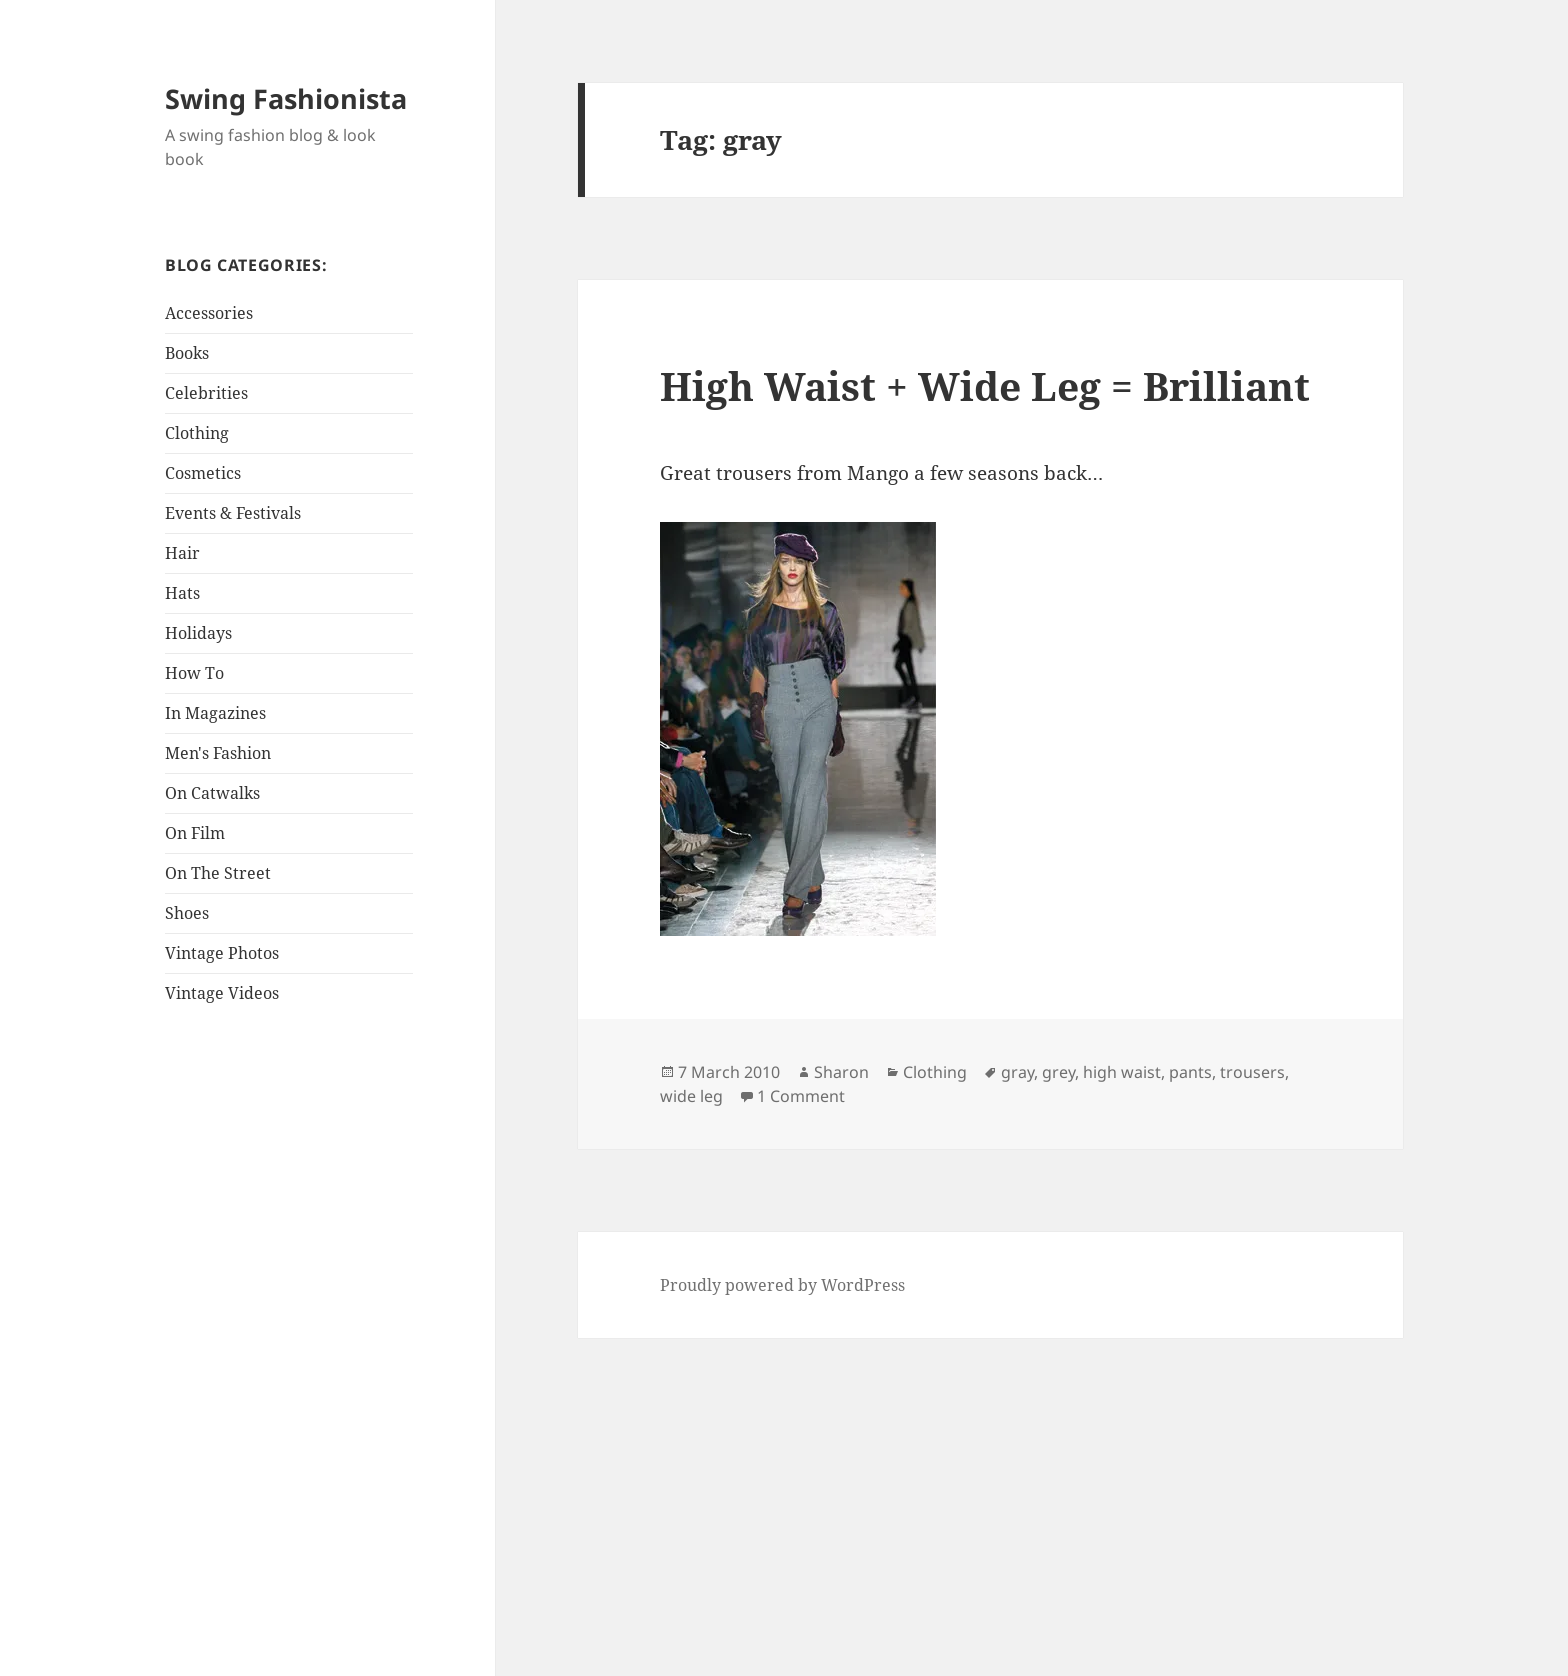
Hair (182, 553)
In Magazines (215, 713)
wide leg (691, 1096)
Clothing (197, 433)
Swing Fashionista (286, 98)
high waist (1122, 1072)
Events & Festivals (233, 513)
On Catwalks (212, 793)
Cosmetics (203, 473)
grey (1058, 1072)
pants (1190, 1072)
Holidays (198, 633)
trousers (1252, 1072)
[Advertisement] (290, 1338)
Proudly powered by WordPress (782, 1285)
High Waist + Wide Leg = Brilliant (985, 385)
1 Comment (801, 1096)
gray (1017, 1072)
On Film (195, 833)
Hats (182, 593)
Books (187, 353)
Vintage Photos (222, 953)
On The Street (218, 873)
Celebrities (206, 393)
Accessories (209, 313)
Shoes (187, 913)
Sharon (841, 1072)
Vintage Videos (222, 993)
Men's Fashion (218, 753)
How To (194, 673)
